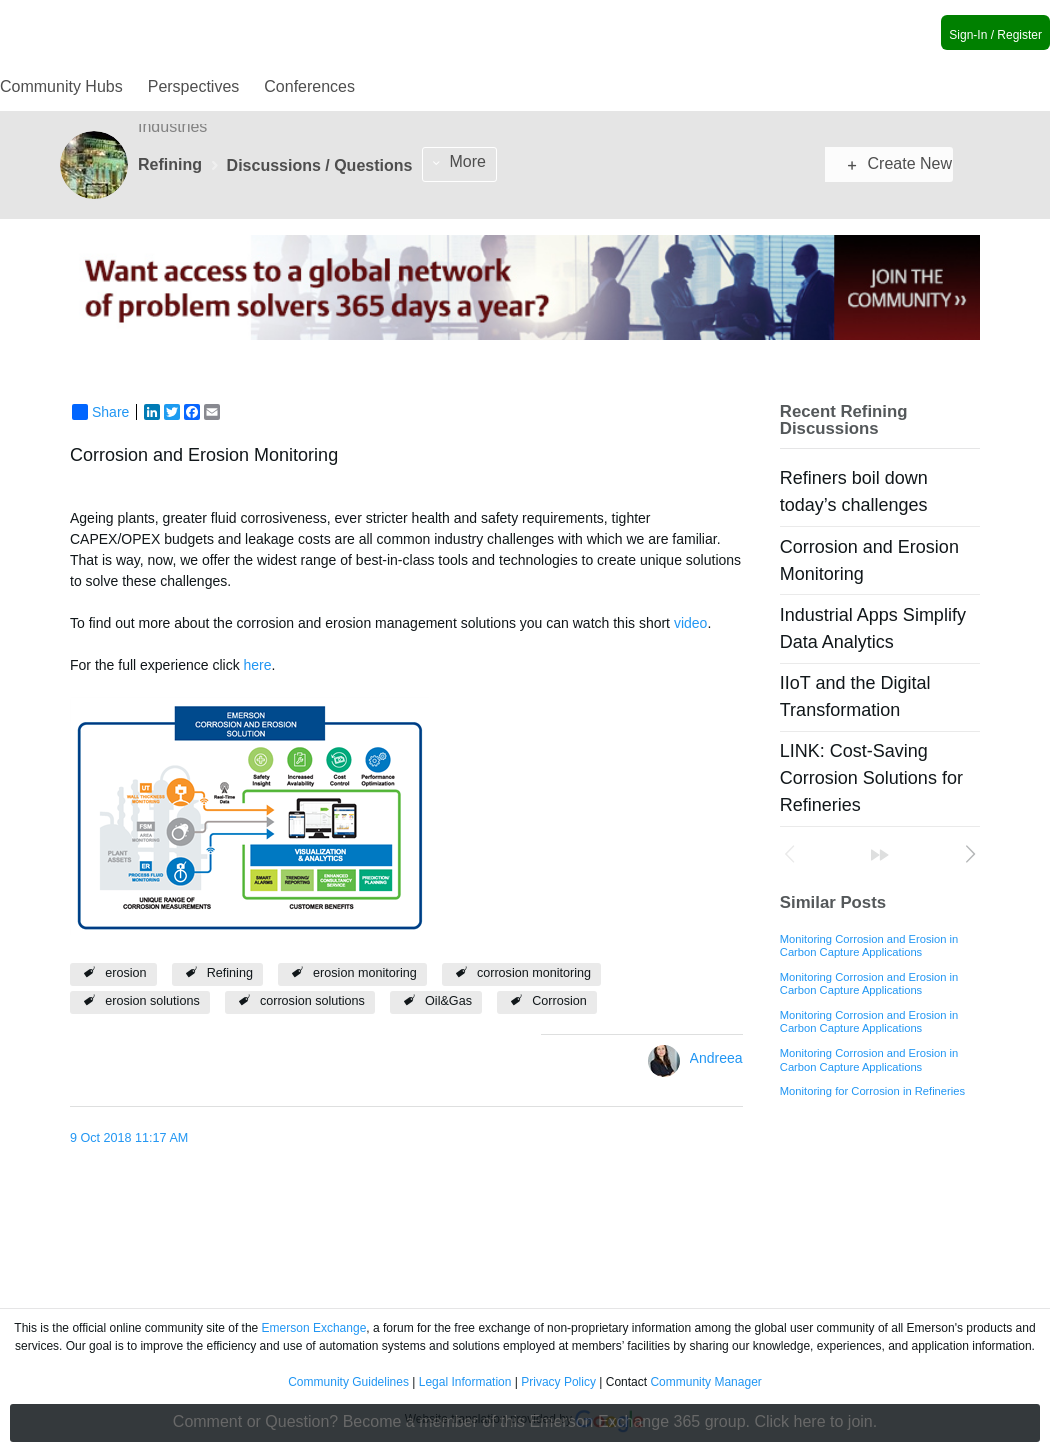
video (690, 623)
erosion (125, 973)
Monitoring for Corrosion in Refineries (872, 1091)
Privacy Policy (558, 1382)
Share (100, 412)
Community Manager (705, 1382)
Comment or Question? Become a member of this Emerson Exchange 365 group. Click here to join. (525, 1421)
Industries (172, 126)
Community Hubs (61, 86)
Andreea (716, 1058)
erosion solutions (152, 1001)
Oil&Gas (448, 1001)
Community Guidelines (348, 1382)
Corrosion (559, 1001)
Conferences (309, 86)
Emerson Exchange (314, 1328)
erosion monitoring (365, 973)
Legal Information (465, 1382)
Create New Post (899, 163)
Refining (230, 973)
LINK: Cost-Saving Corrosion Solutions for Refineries (871, 778)
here (258, 665)
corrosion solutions (312, 1001)
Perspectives (194, 86)
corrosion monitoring (534, 973)
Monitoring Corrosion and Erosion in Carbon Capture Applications (869, 945)
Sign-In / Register (995, 35)
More (468, 161)
